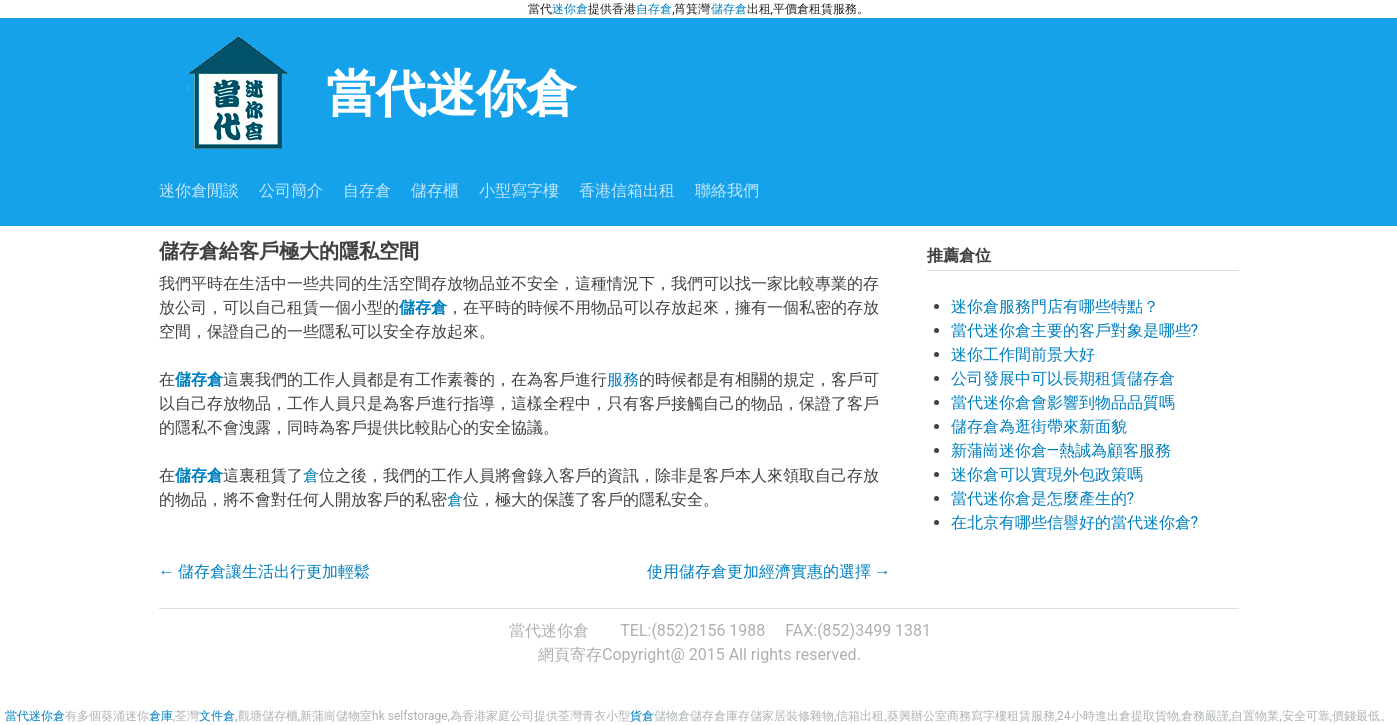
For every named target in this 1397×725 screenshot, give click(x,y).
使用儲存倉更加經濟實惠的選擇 (769, 571)
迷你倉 (570, 9)
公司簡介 (291, 190)
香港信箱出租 (627, 190)
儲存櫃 (435, 190)
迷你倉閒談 (199, 190)
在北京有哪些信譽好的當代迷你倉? (1075, 522)
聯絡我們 (727, 190)
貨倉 (642, 716)
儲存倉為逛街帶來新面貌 (1039, 426)
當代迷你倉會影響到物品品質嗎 (1063, 402)
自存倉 (654, 9)
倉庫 (161, 716)
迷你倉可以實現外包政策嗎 (1047, 474)
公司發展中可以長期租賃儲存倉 (1063, 378)
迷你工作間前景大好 (1023, 354)
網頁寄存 (570, 654)
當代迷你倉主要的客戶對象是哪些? (1075, 330)
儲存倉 (729, 9)
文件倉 (217, 716)
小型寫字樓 (519, 190)
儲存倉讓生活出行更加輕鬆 (265, 571)
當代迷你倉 (367, 91)
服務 (623, 379)
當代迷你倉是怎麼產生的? (1043, 498)
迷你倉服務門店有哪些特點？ (1055, 306)
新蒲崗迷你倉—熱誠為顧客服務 (1061, 450)
